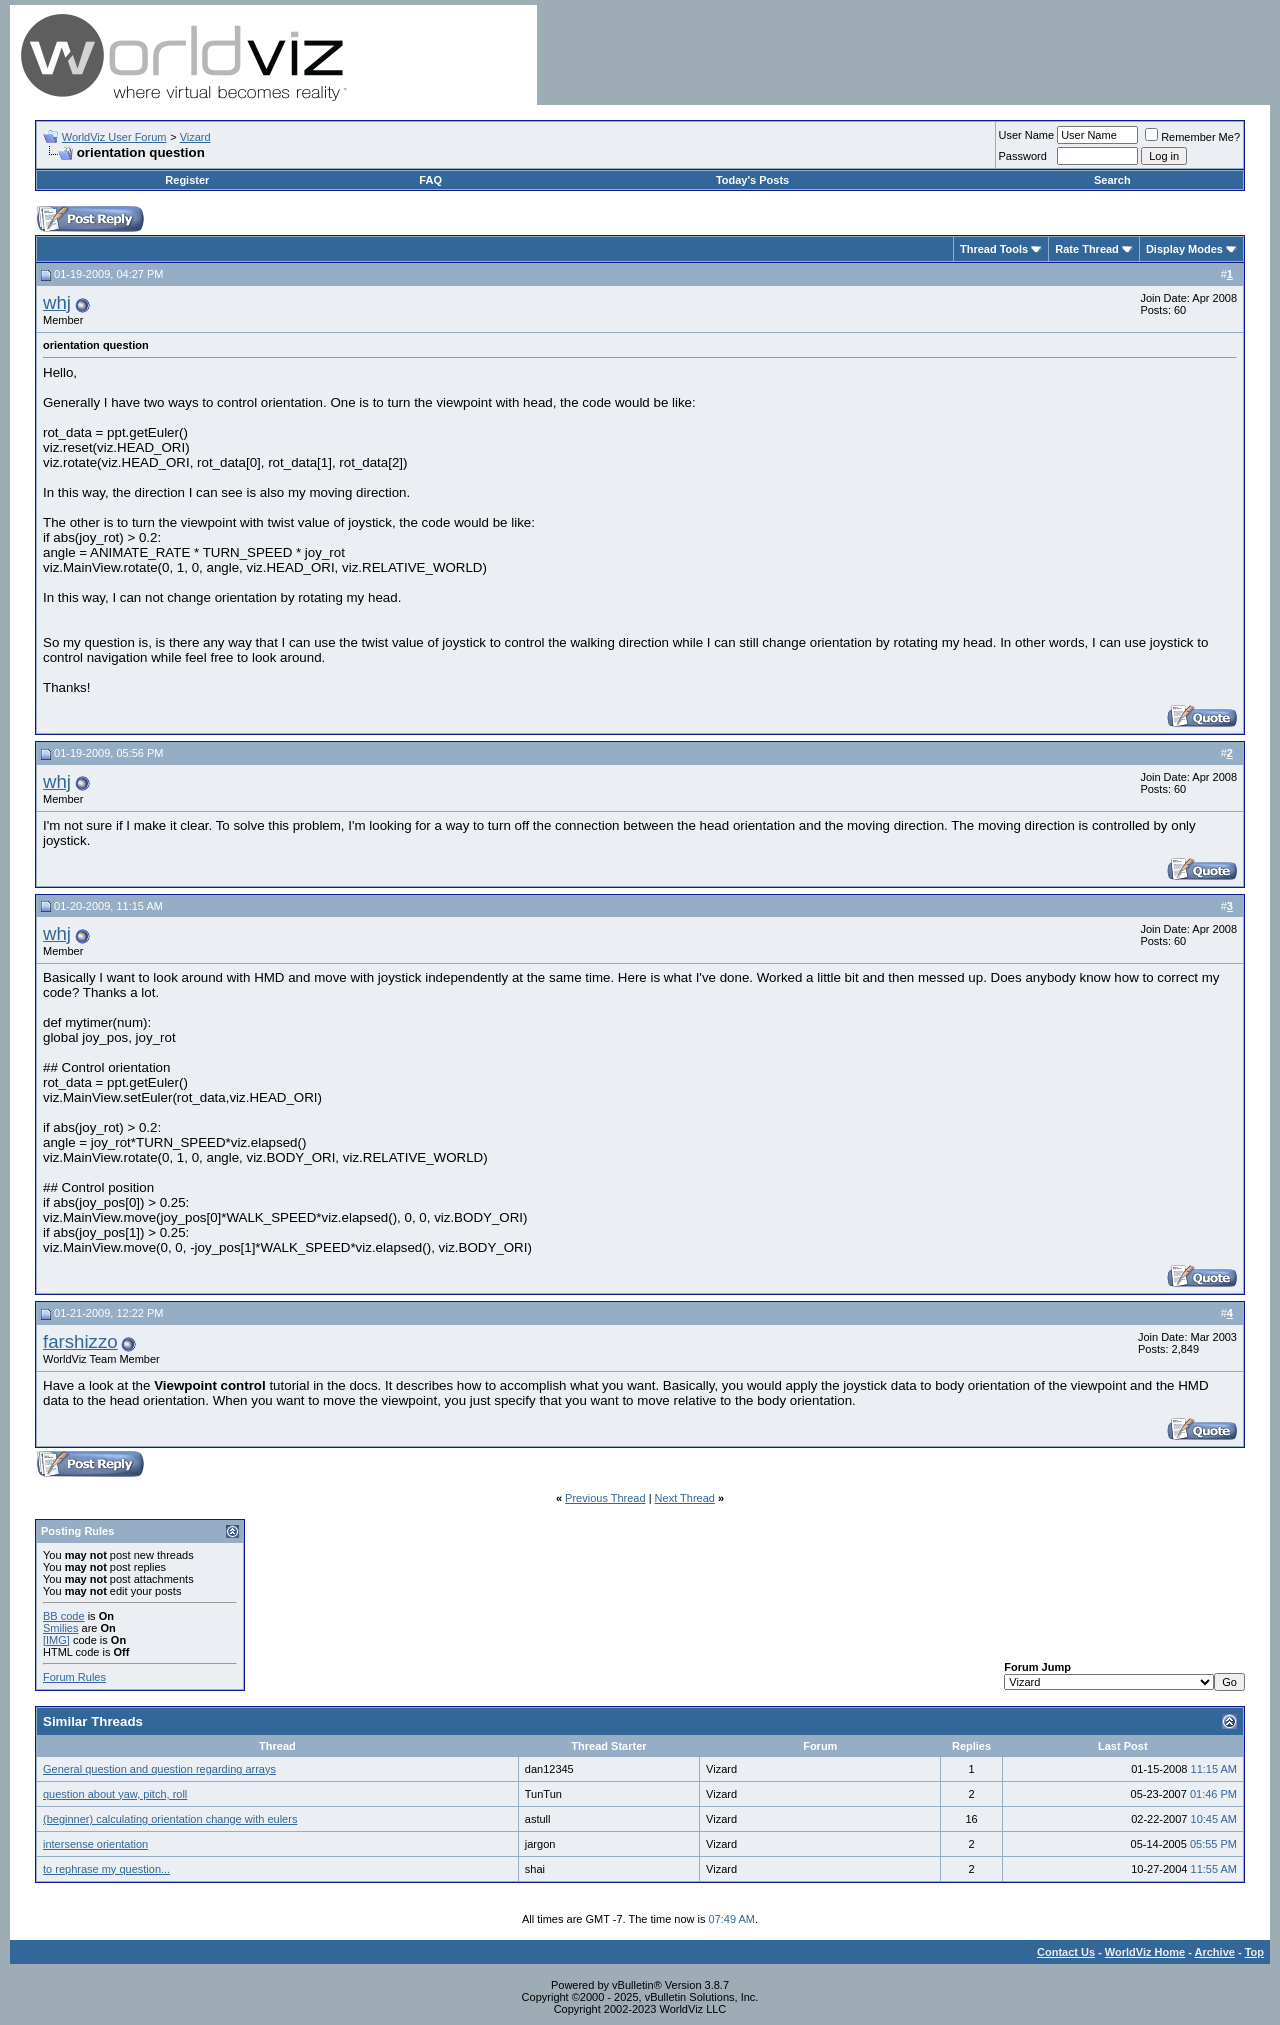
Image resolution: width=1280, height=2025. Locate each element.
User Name (1027, 135)
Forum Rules (74, 1677)
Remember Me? (1192, 137)
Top (1254, 1952)
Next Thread (685, 1498)
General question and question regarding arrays (159, 1769)
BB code (64, 1616)
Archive (1215, 1952)
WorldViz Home (1145, 1952)
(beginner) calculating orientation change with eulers (170, 1819)
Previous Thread (605, 1498)
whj (57, 302)
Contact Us (1066, 1952)
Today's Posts (752, 180)
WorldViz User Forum (114, 137)
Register (187, 180)
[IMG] (56, 1640)
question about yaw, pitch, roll (115, 1794)
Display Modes (1184, 249)
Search (1112, 180)
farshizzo (80, 1341)
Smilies (60, 1628)
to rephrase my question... (106, 1869)
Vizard (195, 137)
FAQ (430, 180)
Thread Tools (994, 249)
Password (1023, 156)
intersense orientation (95, 1844)
